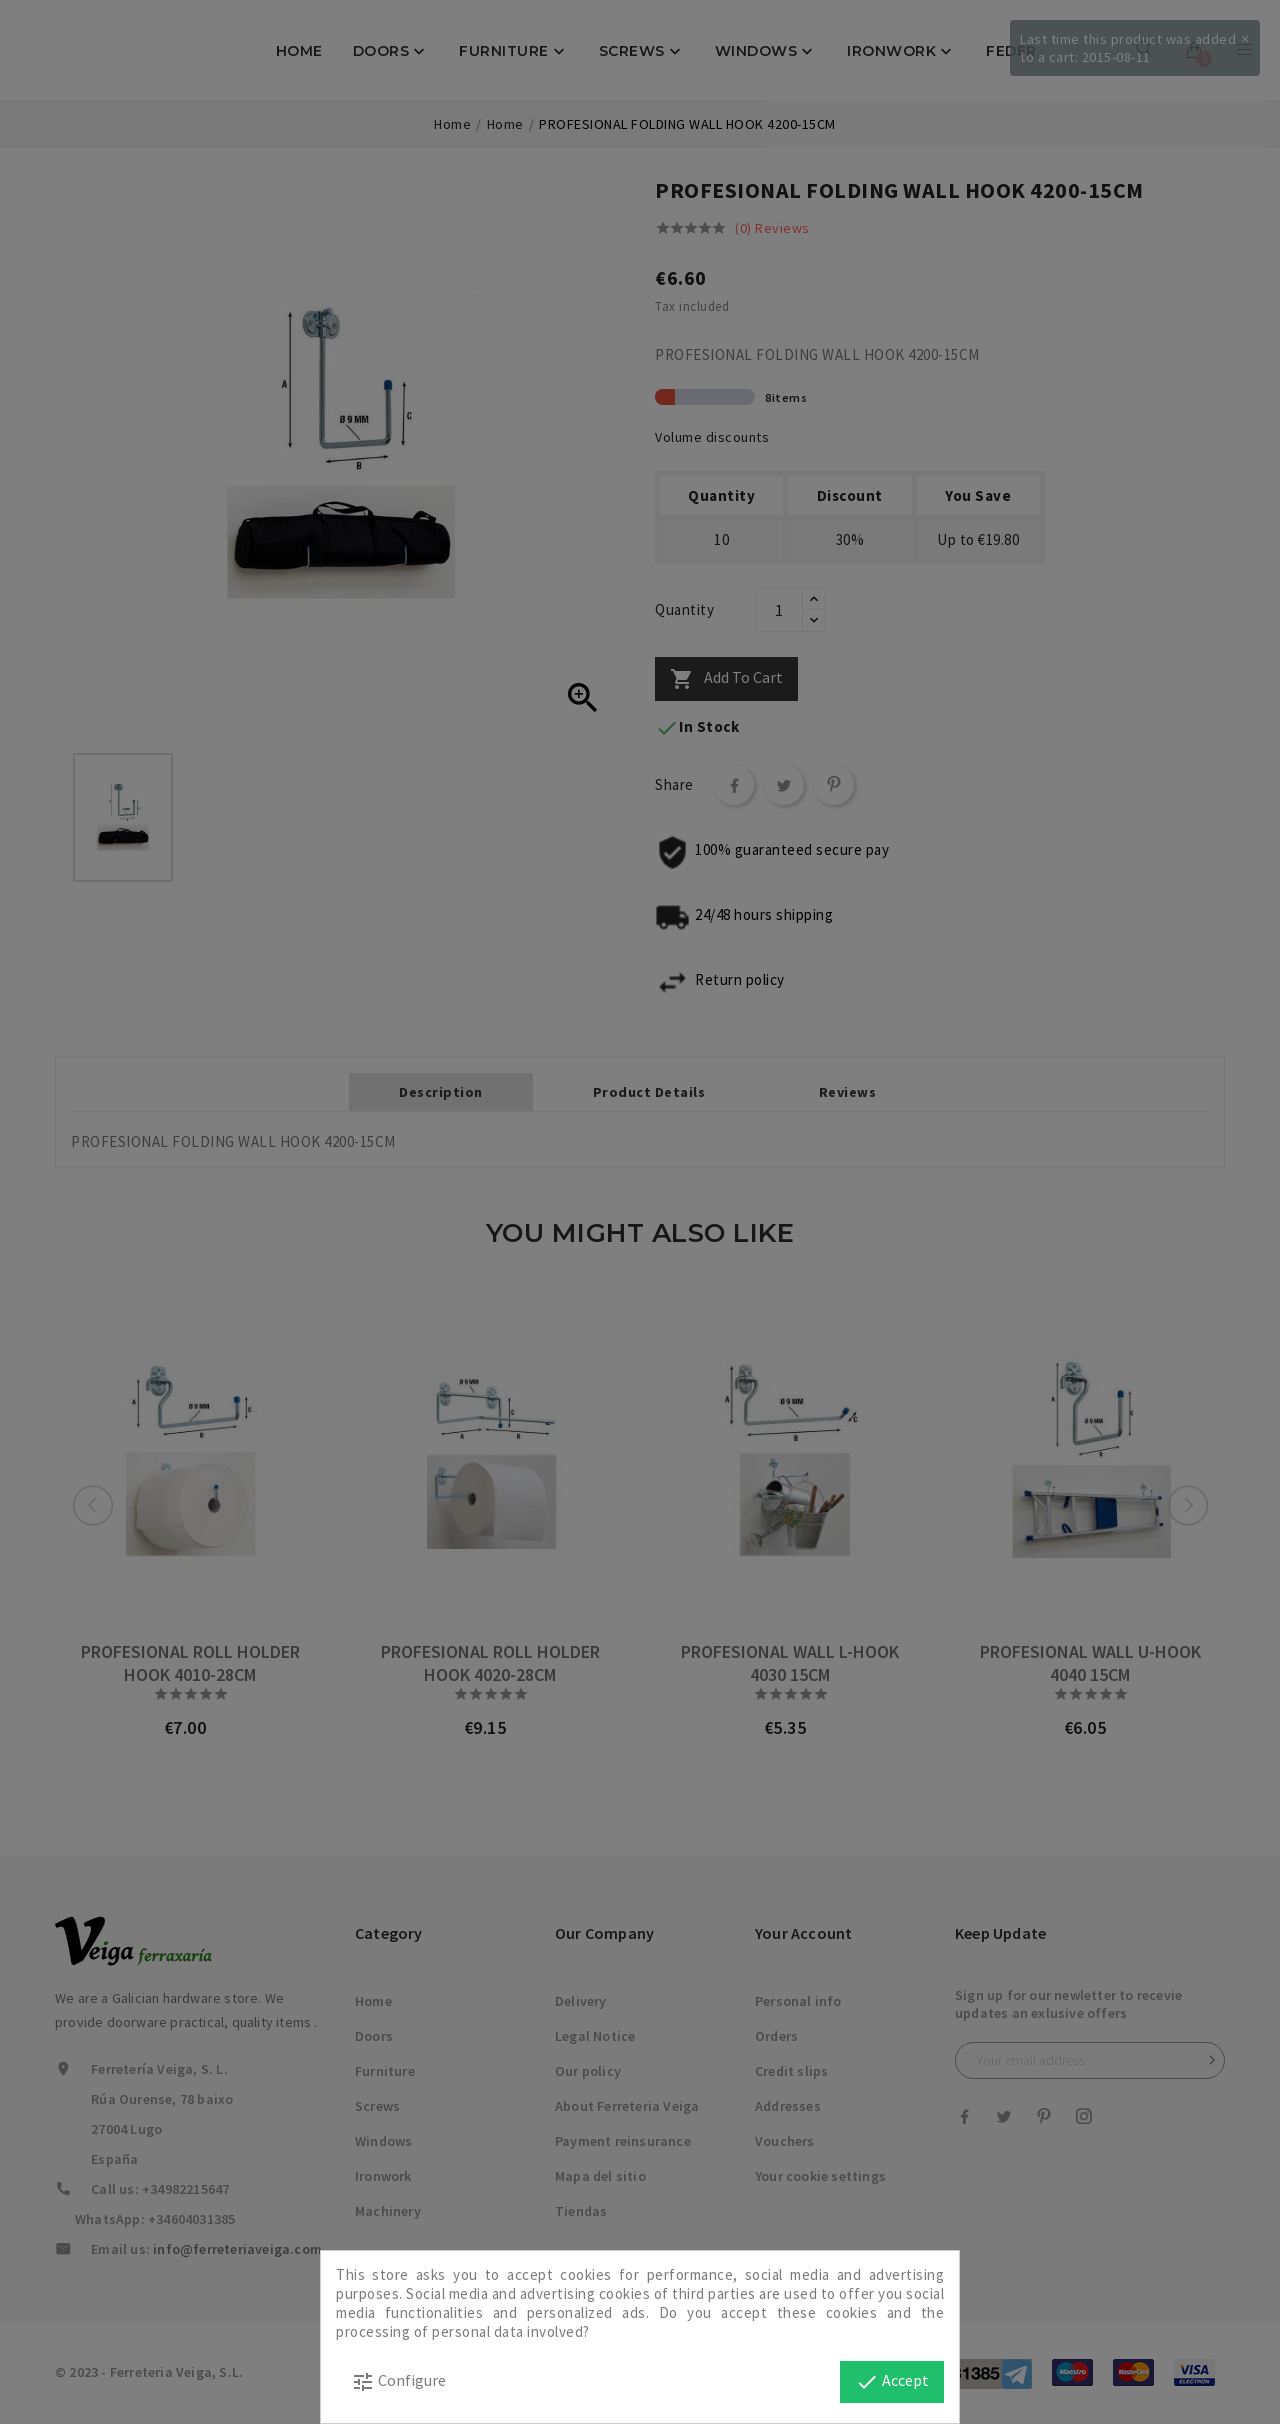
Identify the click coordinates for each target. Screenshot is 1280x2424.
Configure (398, 2382)
